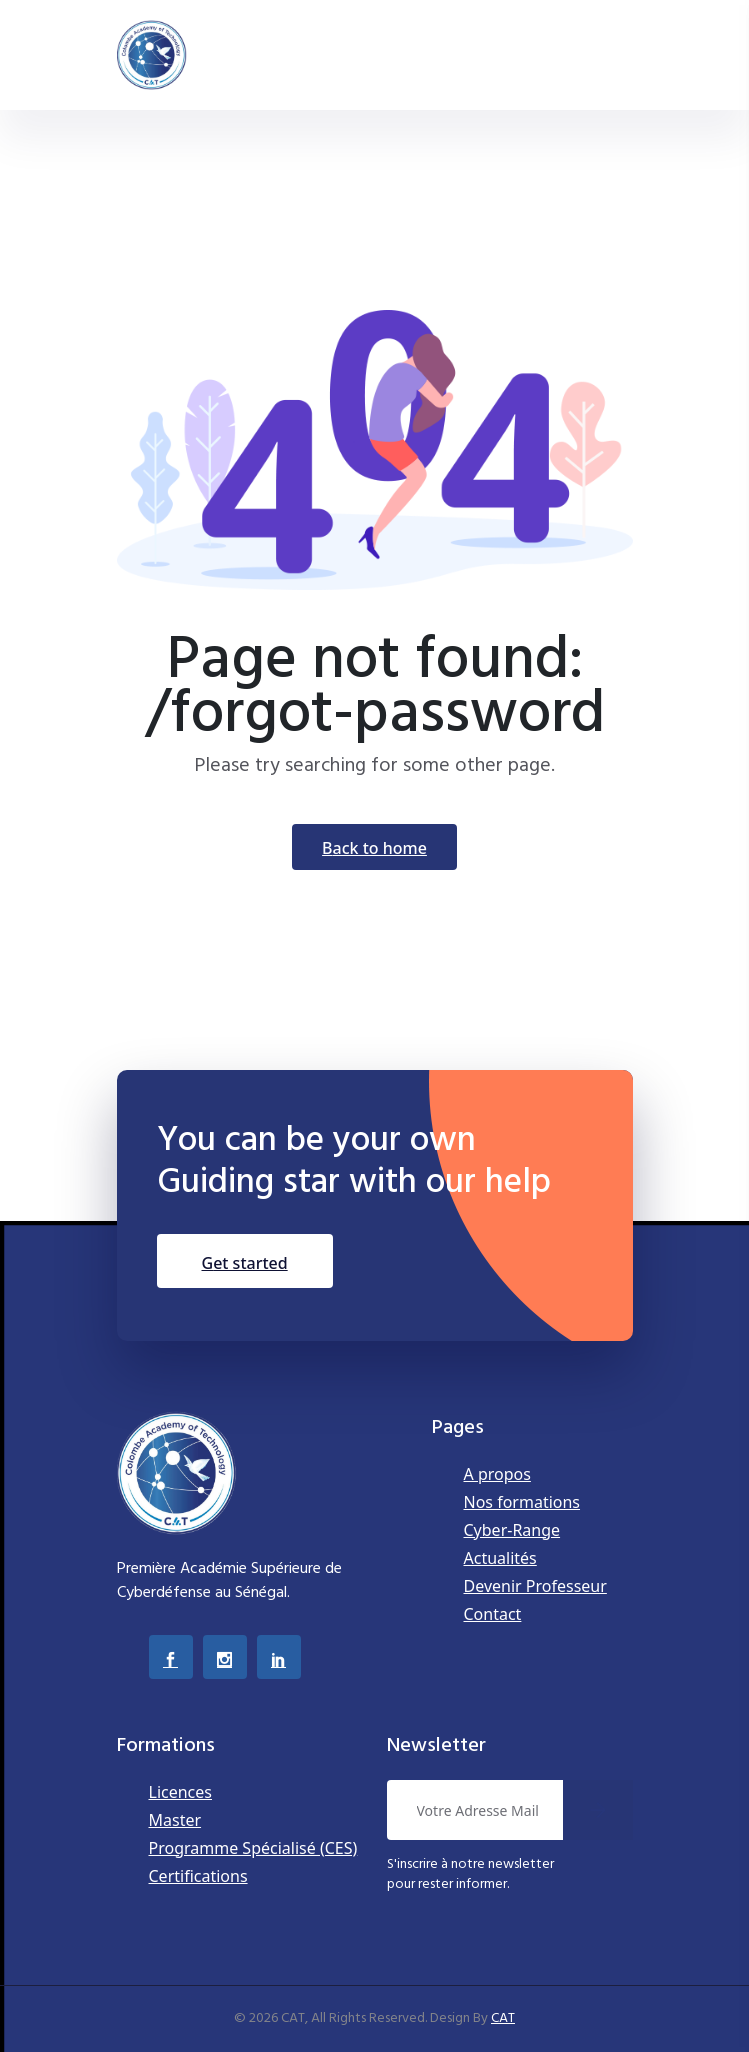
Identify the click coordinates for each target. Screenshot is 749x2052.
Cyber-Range (512, 1530)
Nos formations (522, 1502)
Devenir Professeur (535, 1586)
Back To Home (374, 848)
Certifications (198, 1876)
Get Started (245, 1263)
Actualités (500, 1558)
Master (175, 1820)
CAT (503, 2018)
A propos (497, 1474)
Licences (180, 1792)
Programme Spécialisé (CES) (253, 1848)
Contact (493, 1614)
